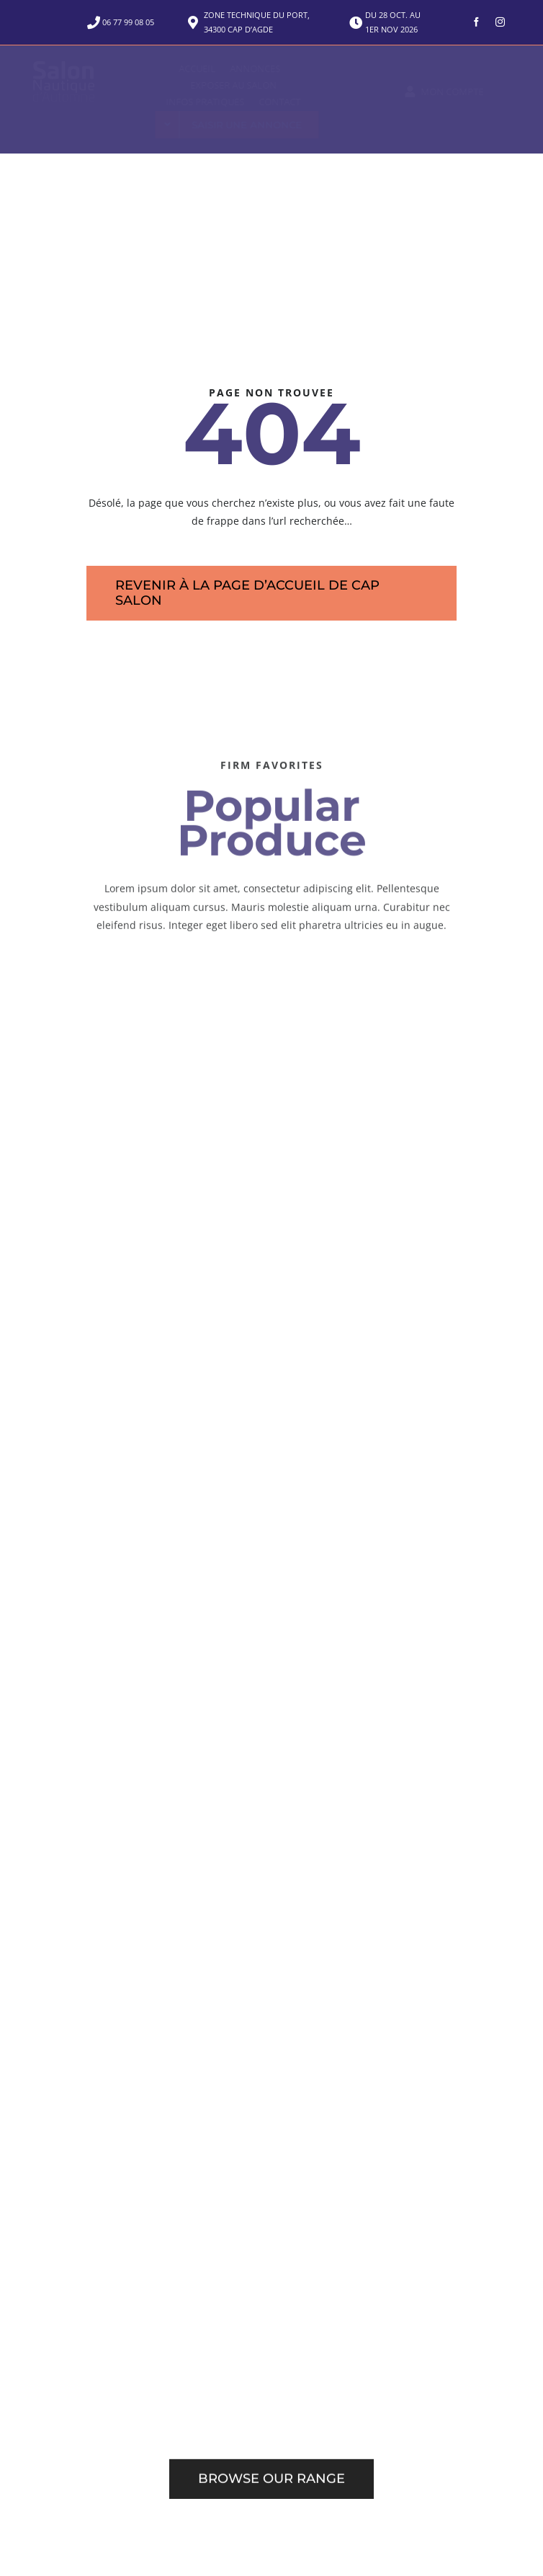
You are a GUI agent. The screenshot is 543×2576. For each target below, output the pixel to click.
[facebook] (476, 22)
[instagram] (500, 22)
